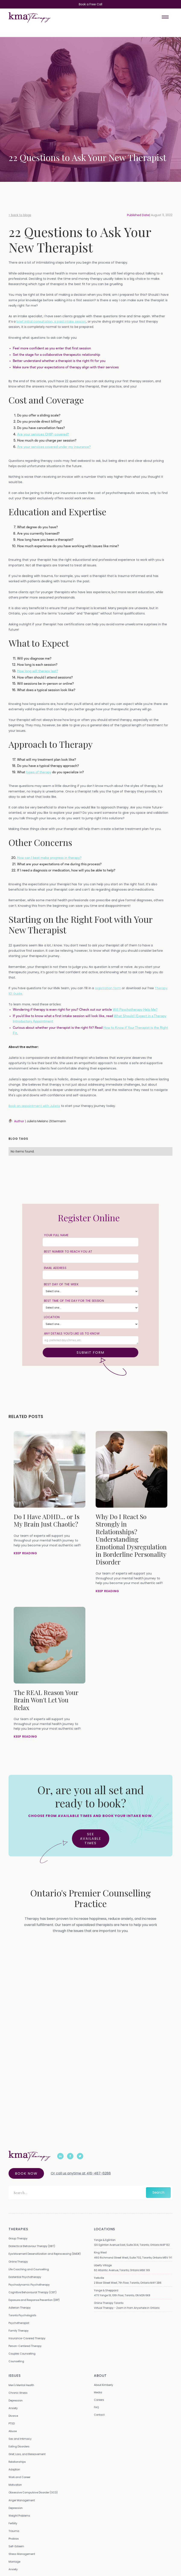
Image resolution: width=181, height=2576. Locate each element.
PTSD (12, 2423)
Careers (99, 2400)
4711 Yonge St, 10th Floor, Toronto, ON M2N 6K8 (122, 2295)
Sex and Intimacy (20, 2439)
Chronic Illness (18, 2393)
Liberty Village (103, 2265)
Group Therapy (18, 2238)
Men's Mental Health (21, 2385)
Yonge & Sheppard (106, 2290)
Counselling (16, 2361)
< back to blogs (20, 215)
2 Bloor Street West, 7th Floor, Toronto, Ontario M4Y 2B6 (127, 2283)
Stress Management (22, 2554)
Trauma (14, 2531)
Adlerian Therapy (20, 2307)
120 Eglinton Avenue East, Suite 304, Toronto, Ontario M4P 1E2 (132, 2245)
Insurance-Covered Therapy (27, 2338)
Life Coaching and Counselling (29, 2269)
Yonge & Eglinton (104, 2240)
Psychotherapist (19, 2323)
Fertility (13, 2523)
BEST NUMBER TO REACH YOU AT (68, 1251)
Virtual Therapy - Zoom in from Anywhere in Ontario (126, 2308)
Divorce (13, 2416)
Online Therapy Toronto (108, 2303)
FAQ (96, 2407)
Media (98, 2392)
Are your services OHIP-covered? (43, 434)
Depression (16, 2400)
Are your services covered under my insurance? (54, 447)
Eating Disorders (19, 2446)
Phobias (14, 2538)
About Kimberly (103, 2385)
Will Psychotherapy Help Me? (135, 1009)
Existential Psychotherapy (25, 2277)
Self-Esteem (16, 2546)
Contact (99, 2415)
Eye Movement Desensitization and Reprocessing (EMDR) (45, 2254)
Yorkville (99, 2278)
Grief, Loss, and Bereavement (27, 2454)
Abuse (13, 2431)
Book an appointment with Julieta (34, 1106)
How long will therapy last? (37, 671)
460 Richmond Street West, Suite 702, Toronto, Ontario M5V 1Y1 (133, 2257)
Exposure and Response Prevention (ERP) (34, 2300)
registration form (108, 988)
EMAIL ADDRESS (55, 1268)
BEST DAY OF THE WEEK (61, 1284)
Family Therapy (19, 2330)
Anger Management (22, 2500)
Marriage (14, 2561)
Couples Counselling (22, 2353)
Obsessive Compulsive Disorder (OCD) (33, 2492)
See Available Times (90, 1839)
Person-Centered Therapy (25, 2346)
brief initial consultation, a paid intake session (51, 321)
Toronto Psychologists (22, 2315)
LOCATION (52, 1317)
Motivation (15, 2485)
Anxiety (13, 2408)
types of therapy (38, 772)
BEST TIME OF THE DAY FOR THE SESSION (74, 1300)
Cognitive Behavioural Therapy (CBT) (33, 2292)
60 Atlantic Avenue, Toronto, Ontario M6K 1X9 (122, 2270)
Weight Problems (19, 2515)
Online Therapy (18, 2261)
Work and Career (19, 2477)
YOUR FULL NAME (56, 1235)
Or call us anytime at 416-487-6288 (81, 2173)
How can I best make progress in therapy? (49, 858)
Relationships (17, 2462)
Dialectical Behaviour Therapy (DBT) (32, 2246)
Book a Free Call (90, 4)
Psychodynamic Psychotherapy (29, 2284)
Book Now (26, 2173)
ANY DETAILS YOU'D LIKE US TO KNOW (72, 1333)
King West (100, 2252)
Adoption (14, 2469)
